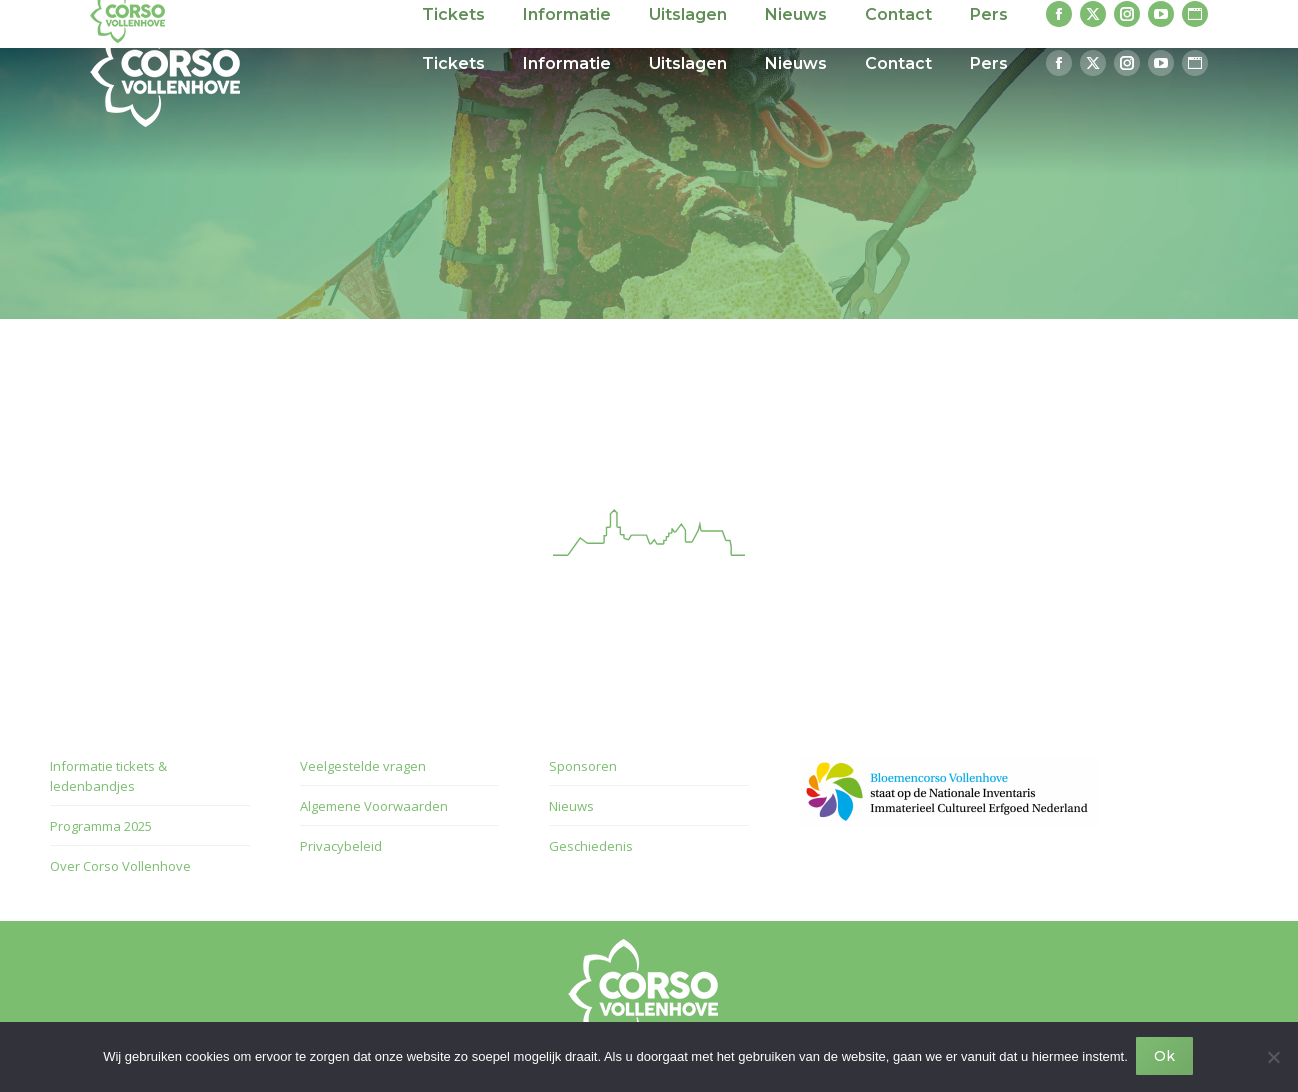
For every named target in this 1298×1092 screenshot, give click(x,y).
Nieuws (571, 806)
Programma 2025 (101, 826)
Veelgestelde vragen (363, 766)
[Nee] (1273, 1058)
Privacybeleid (341, 846)
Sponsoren (583, 766)
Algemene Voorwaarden (374, 806)
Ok (1166, 1058)
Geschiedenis (591, 846)
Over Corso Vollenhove (120, 866)
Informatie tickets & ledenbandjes (108, 776)
